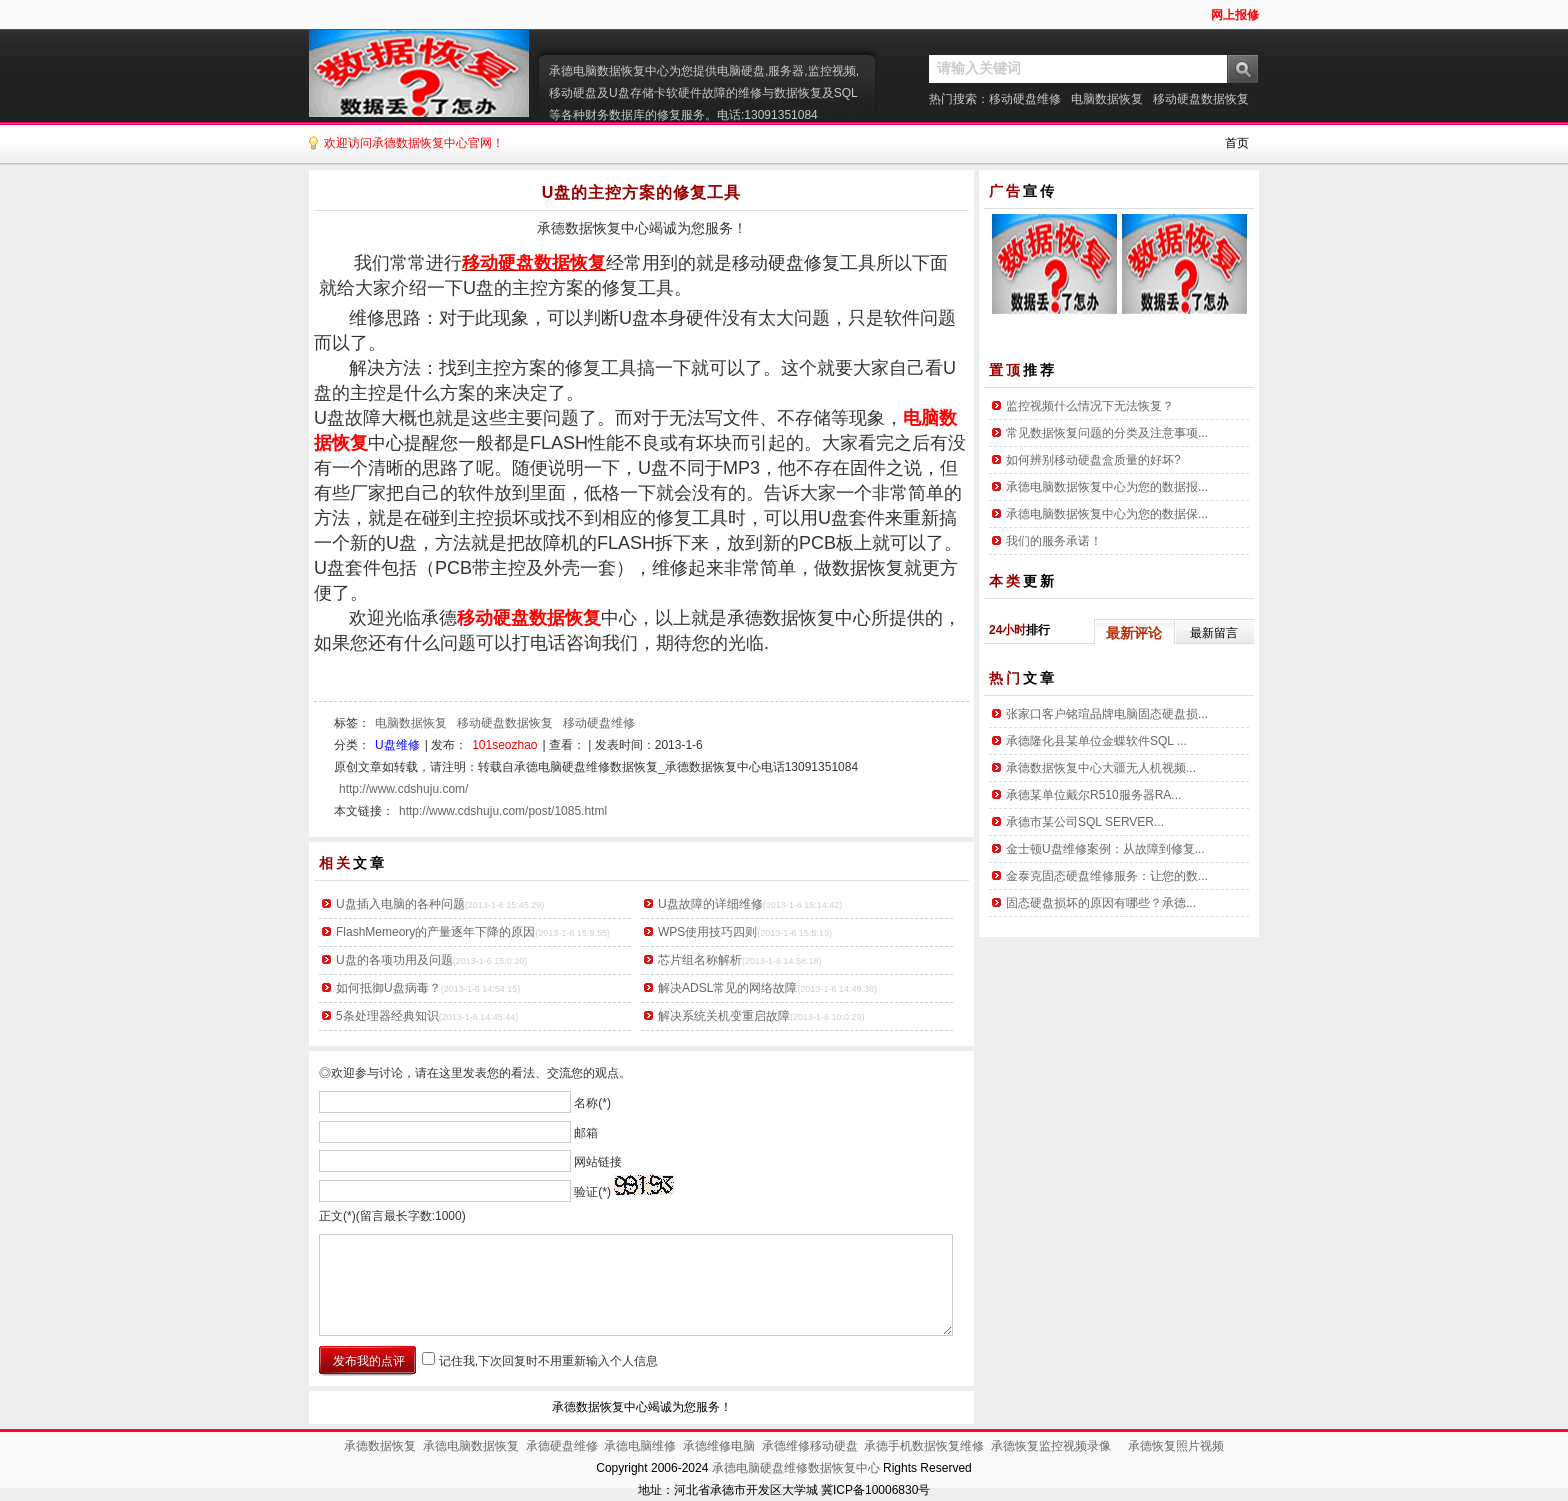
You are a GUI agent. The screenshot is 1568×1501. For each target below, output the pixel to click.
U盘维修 (397, 745)
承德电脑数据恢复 (471, 1446)
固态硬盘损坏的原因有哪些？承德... (1101, 903)
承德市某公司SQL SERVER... (1085, 822)
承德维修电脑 (719, 1446)
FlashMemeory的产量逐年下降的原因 (435, 932)
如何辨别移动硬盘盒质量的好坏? (1093, 460)
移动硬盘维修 (1025, 99)
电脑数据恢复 (1107, 99)
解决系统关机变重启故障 (724, 1016)
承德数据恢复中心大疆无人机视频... (1101, 768)
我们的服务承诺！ (1054, 541)
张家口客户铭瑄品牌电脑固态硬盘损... (1107, 714)
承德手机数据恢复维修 (924, 1446)
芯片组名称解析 (700, 960)
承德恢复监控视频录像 (1051, 1446)
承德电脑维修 (640, 1446)
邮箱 (586, 1132)
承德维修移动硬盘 (810, 1446)
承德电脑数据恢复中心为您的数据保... (1107, 514)
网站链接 (598, 1162)
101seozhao (504, 745)
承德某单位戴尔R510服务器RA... (1093, 795)
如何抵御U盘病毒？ (388, 988)
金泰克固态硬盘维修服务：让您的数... (1107, 876)
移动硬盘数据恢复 (1201, 99)
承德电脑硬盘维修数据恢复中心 (796, 1468)
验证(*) (592, 1191)
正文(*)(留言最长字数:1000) (392, 1216)
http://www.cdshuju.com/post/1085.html (503, 811)
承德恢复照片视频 (1176, 1446)
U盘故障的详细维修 (710, 904)
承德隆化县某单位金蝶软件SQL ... (1096, 741)
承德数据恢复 (380, 1446)
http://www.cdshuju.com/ (403, 789)
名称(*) (592, 1103)
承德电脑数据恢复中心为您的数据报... (1107, 487)
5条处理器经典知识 (387, 1016)
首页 (1237, 143)
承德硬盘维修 (562, 1446)
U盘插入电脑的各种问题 (400, 904)
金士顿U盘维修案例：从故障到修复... (1105, 849)
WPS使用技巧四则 (707, 932)
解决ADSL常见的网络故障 (727, 988)
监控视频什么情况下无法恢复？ (1090, 406)
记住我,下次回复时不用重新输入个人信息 (548, 1361)
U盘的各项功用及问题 (394, 960)
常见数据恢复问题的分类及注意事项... (1107, 433)
